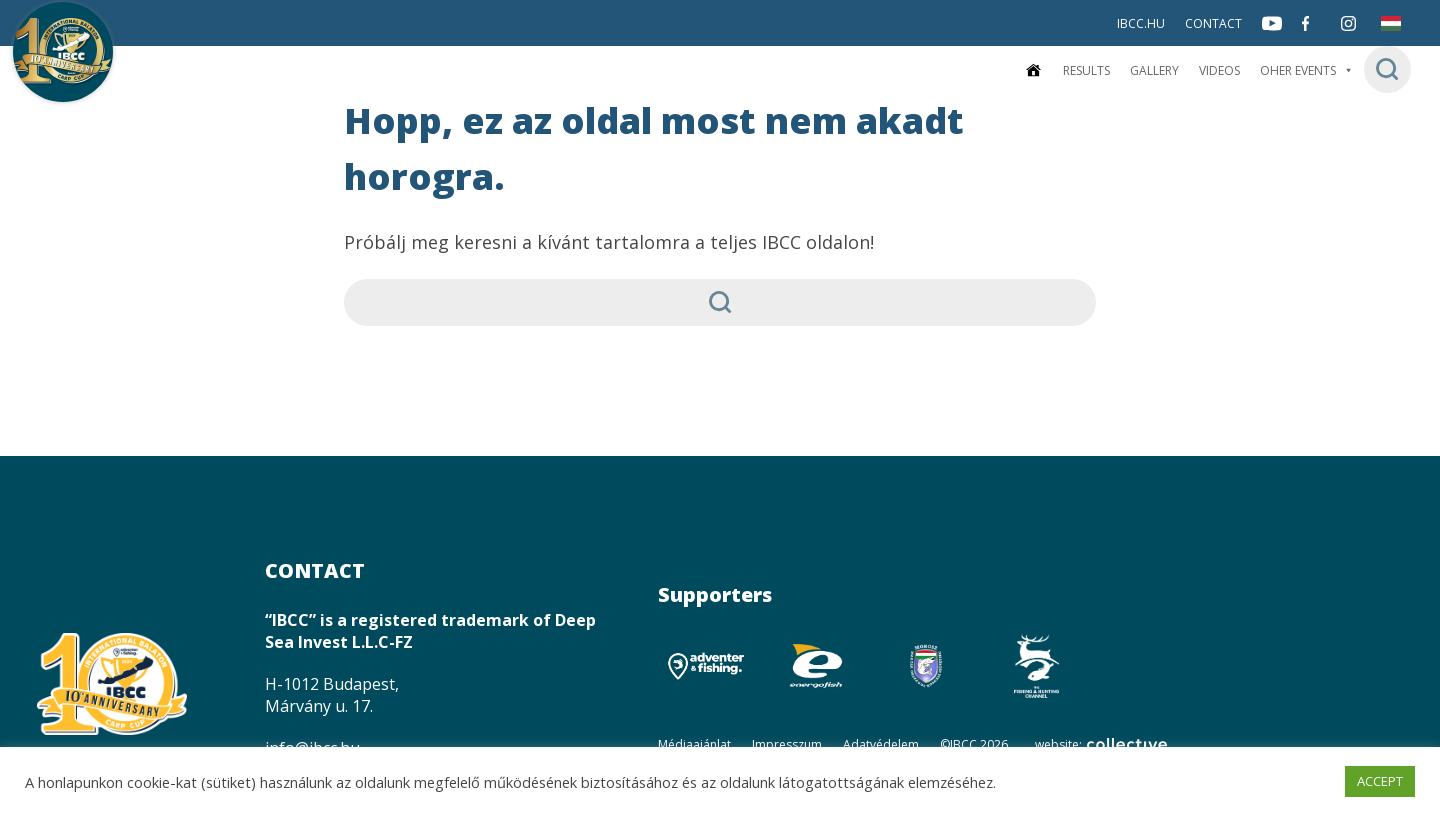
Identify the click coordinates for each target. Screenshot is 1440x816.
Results (1086, 70)
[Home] (1033, 70)
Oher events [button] (1307, 70)
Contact (1213, 23)
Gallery (1154, 70)
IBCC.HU (1141, 23)
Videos (1219, 70)
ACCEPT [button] (1380, 781)
